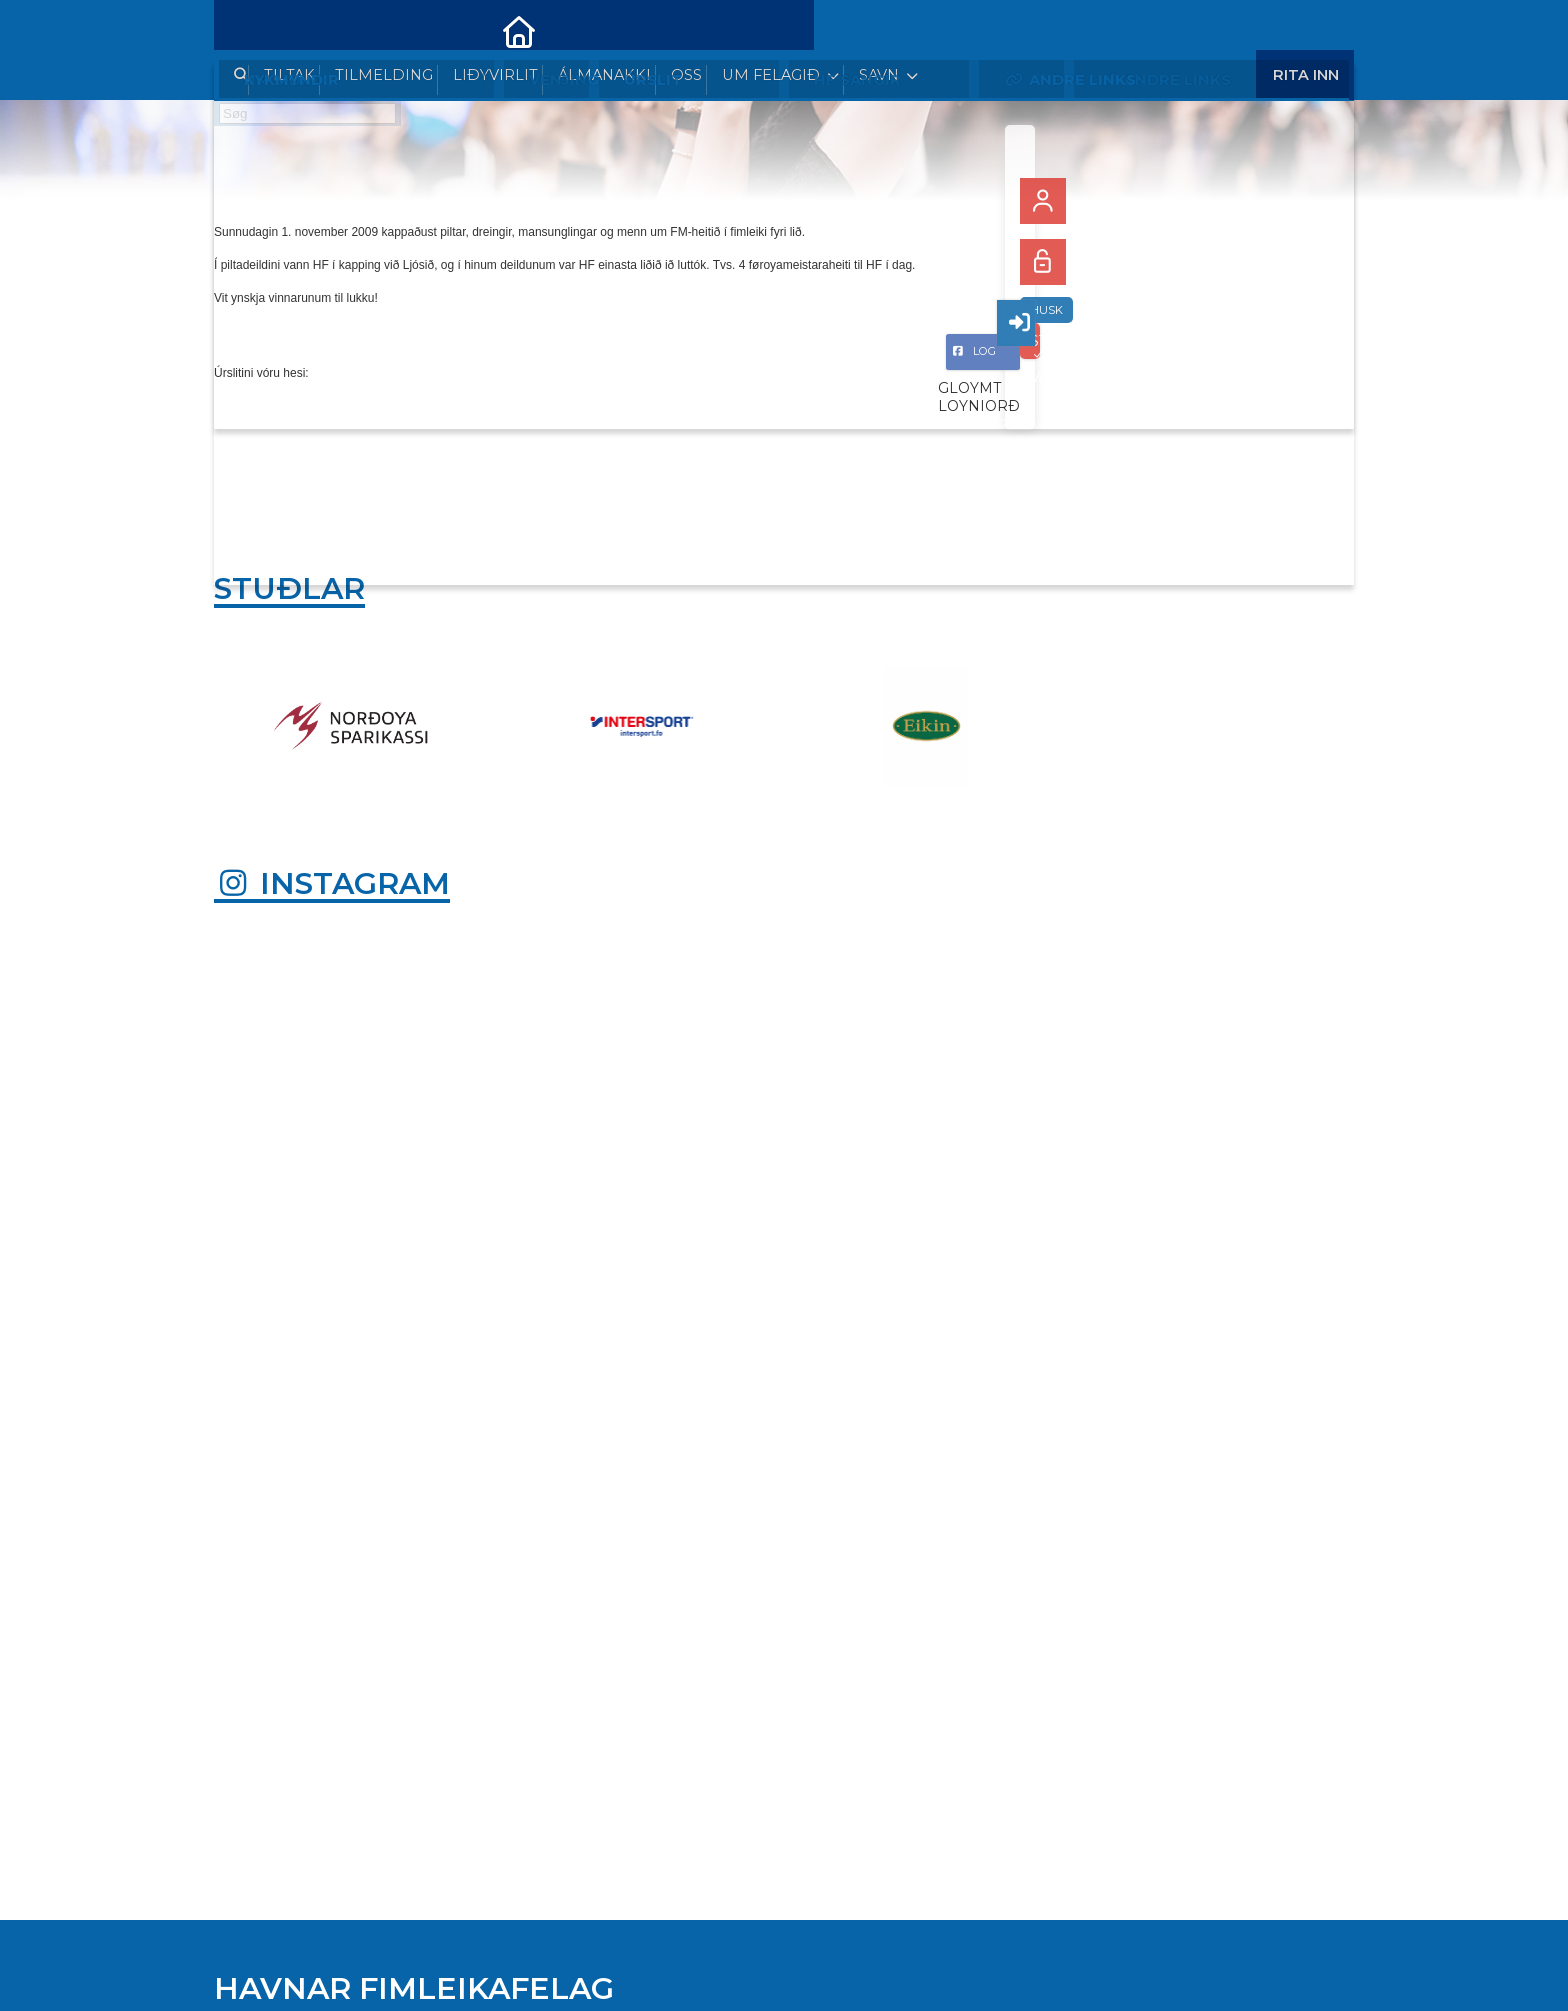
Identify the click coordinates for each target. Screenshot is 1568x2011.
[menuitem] (244, 30)
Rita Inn (1306, 29)
